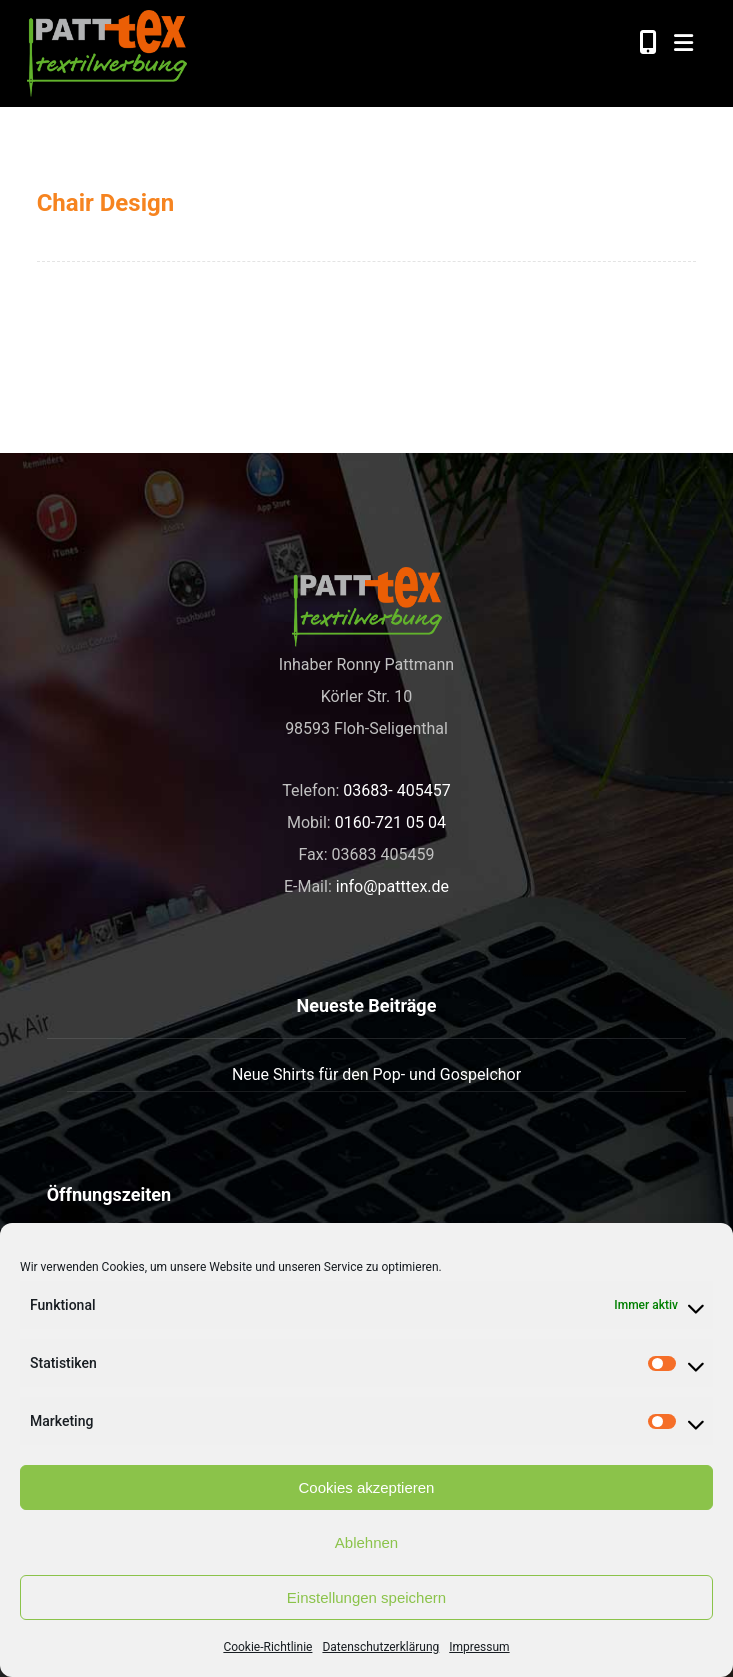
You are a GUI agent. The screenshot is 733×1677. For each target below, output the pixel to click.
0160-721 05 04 (390, 822)
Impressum (479, 1647)
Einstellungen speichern (366, 1597)
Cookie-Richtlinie (267, 1647)
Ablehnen (366, 1542)
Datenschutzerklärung (380, 1647)
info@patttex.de (392, 886)
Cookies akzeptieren (367, 1487)
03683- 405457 (396, 790)
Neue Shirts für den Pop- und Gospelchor (376, 1074)
